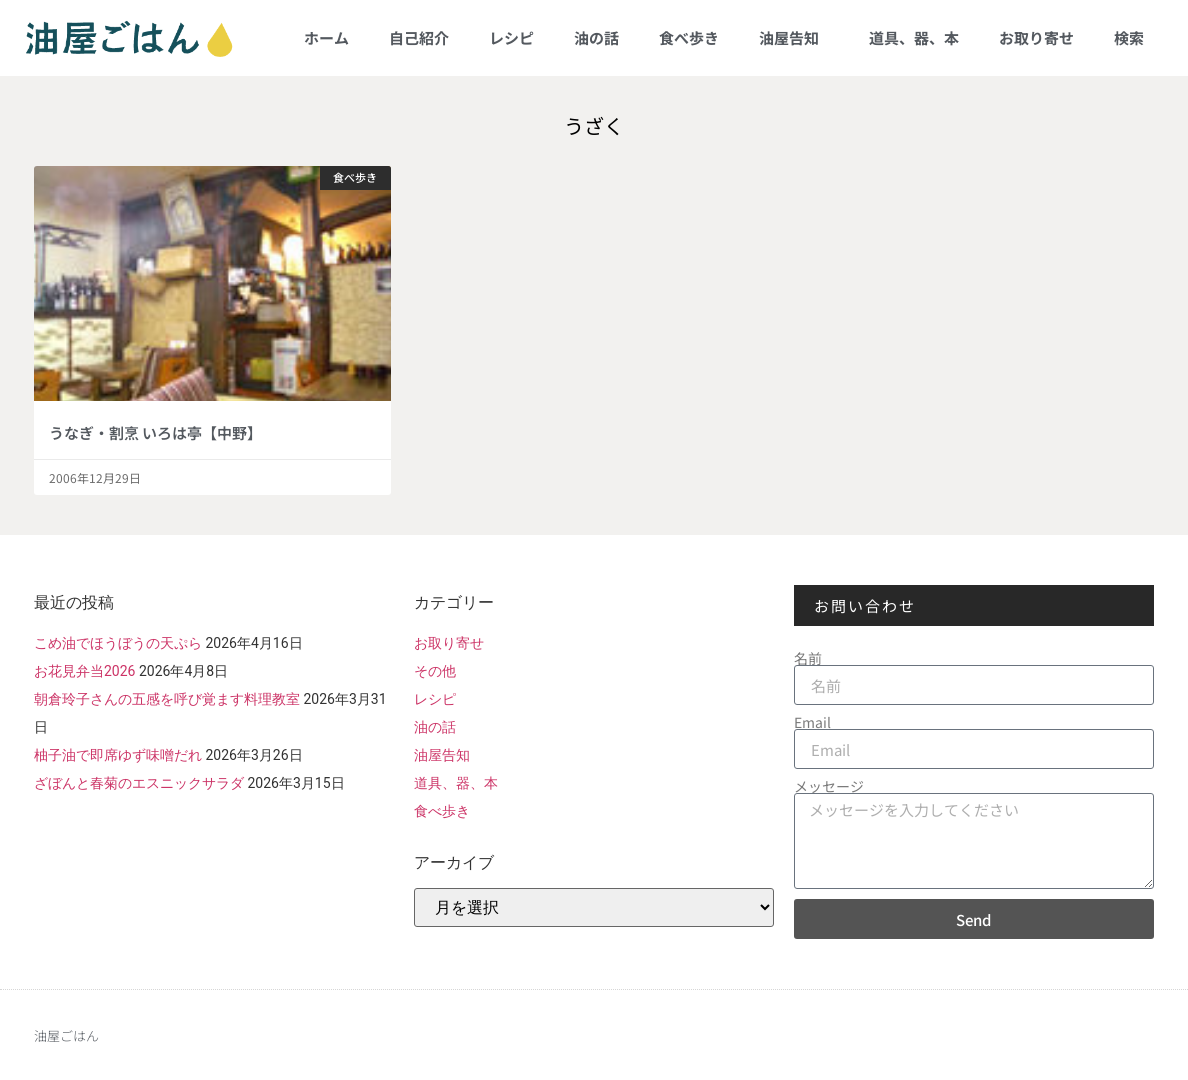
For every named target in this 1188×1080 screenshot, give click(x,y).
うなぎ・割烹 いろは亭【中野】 (155, 432)
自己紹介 (419, 37)
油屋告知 (794, 37)
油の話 (596, 37)
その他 (435, 671)
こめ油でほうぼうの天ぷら (118, 643)
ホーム (326, 37)
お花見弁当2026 (84, 671)
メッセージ (829, 786)
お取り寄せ (1036, 37)
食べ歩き (689, 37)
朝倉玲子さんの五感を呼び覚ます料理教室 (167, 699)
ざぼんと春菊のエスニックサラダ (139, 783)
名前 (808, 658)
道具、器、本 (914, 37)
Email (812, 722)
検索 (1129, 37)
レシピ (511, 37)
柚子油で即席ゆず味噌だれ (118, 755)
